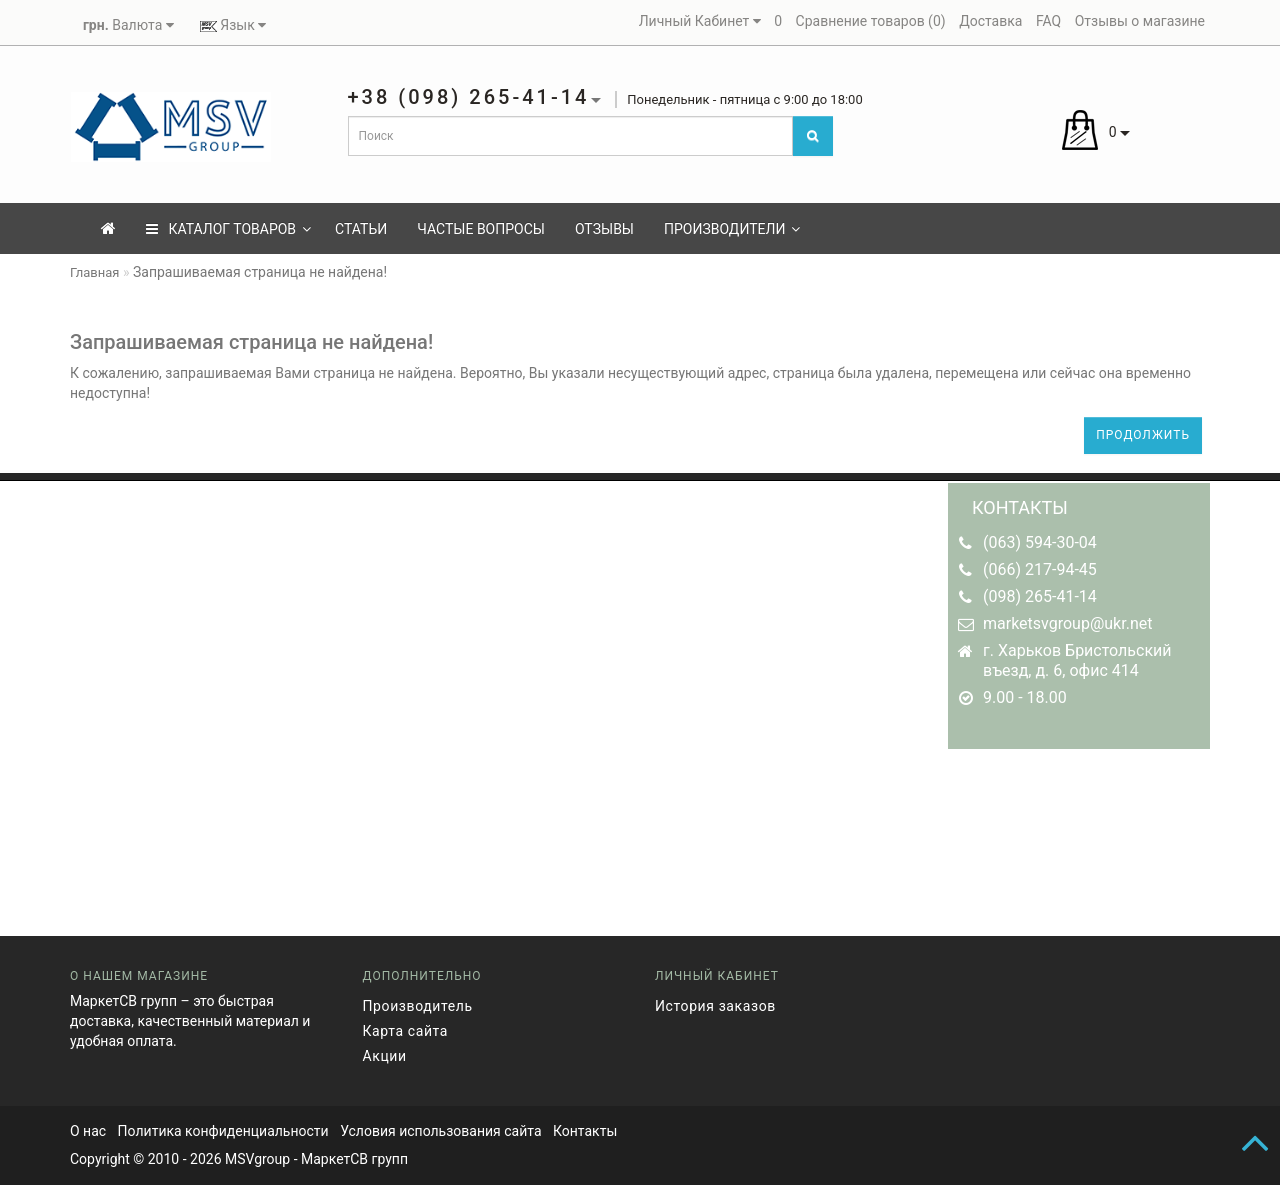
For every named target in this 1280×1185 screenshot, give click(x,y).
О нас (88, 1131)
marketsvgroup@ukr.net (1067, 623)
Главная (94, 272)
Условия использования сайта (440, 1131)
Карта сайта (406, 1031)
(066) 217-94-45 (1040, 569)
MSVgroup (257, 1159)
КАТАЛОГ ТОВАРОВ (228, 229)
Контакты (585, 1131)
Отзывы (604, 229)
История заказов (715, 1006)
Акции (385, 1056)
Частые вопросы (481, 229)
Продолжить (1143, 435)
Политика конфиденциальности (223, 1131)
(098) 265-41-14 (1040, 596)
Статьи (361, 229)
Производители (732, 229)
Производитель (418, 1006)
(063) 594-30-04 (1040, 542)
